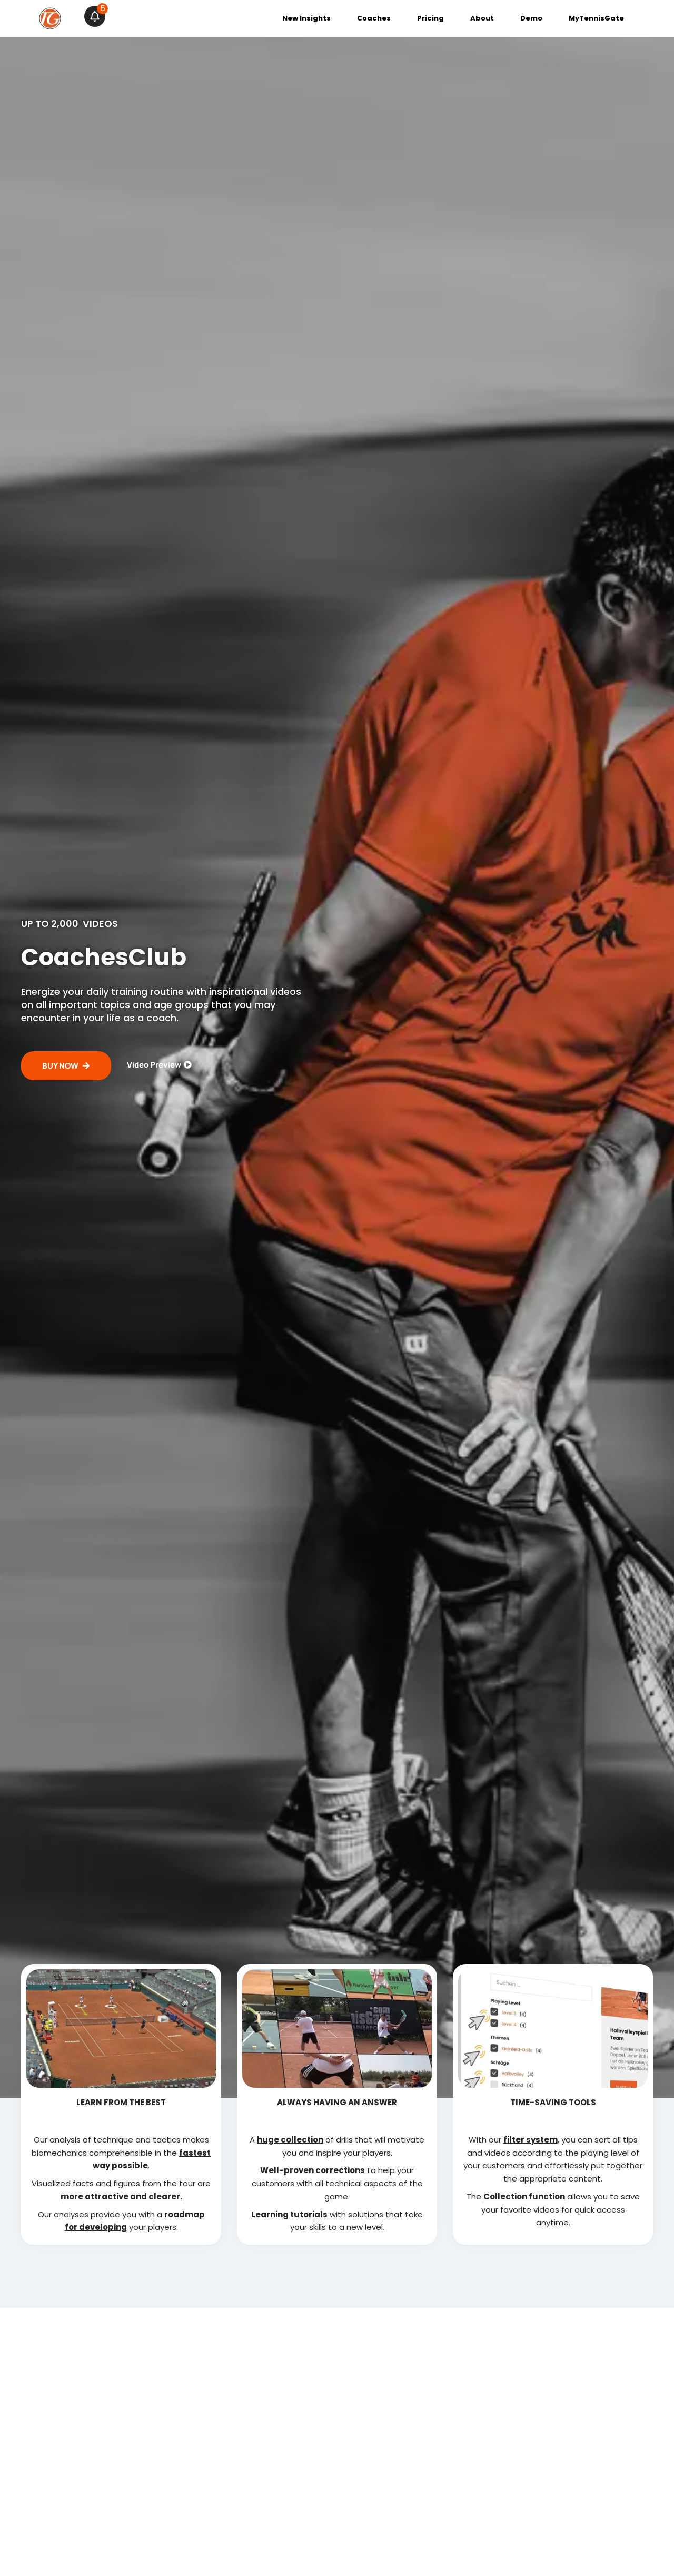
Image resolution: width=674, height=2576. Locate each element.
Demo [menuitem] (531, 18)
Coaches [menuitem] (374, 18)
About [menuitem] (482, 18)
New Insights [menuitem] (306, 18)
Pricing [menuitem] (430, 18)
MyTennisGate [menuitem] (596, 18)
